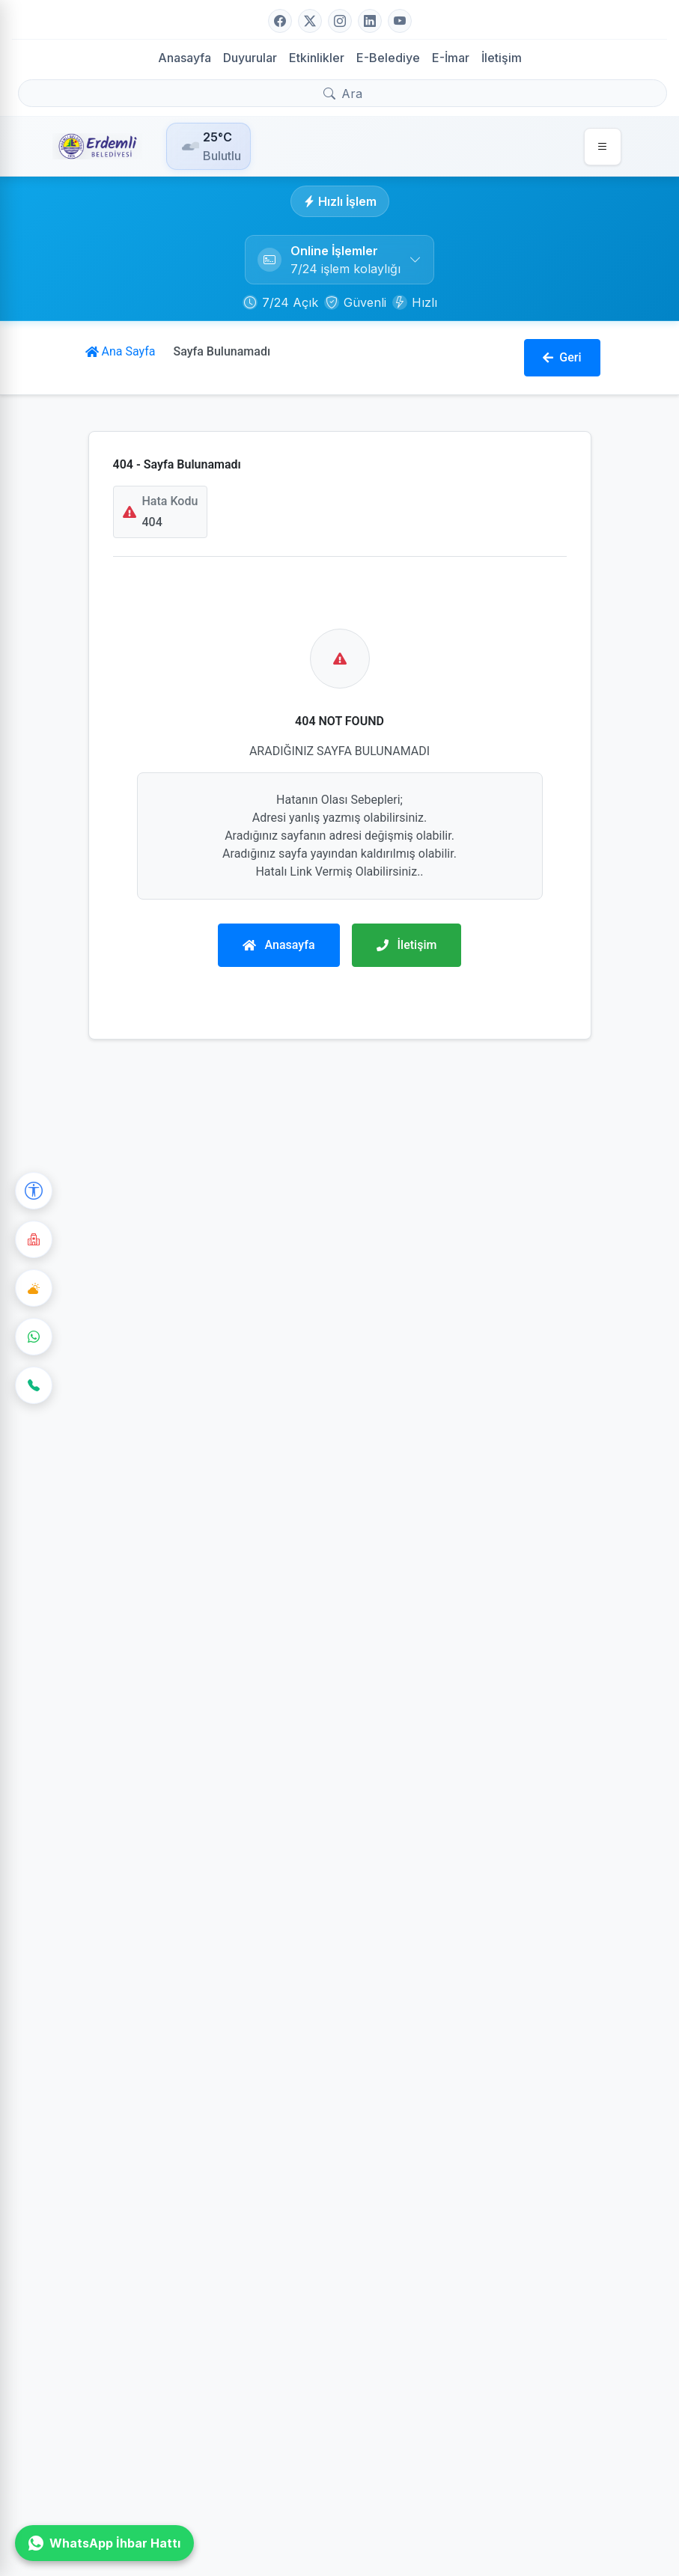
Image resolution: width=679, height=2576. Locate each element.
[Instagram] (340, 21)
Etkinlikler (316, 57)
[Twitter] (310, 21)
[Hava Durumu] (33, 1288)
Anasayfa (184, 57)
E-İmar (450, 57)
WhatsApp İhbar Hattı (104, 2543)
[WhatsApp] (33, 1336)
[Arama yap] (342, 93)
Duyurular (250, 57)
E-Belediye (388, 57)
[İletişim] (33, 1385)
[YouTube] (400, 21)
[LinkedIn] (370, 21)
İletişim (501, 57)
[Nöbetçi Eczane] (33, 1239)
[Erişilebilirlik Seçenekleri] (33, 1190)
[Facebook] (280, 21)
